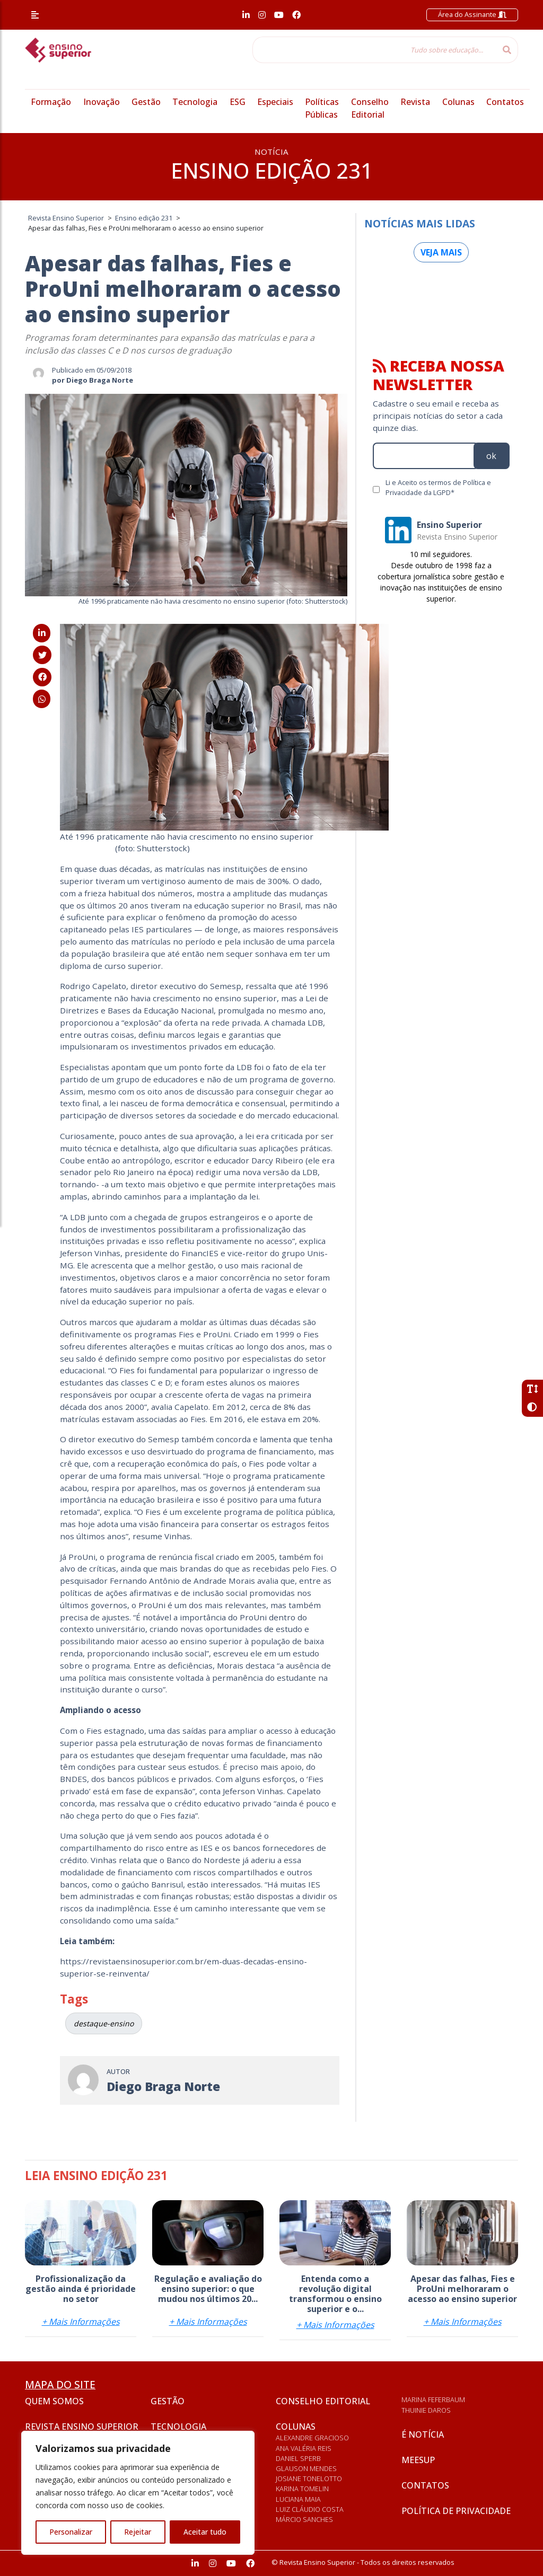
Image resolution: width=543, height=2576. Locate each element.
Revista (415, 102)
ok (491, 456)
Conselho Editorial (323, 2401)
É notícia (422, 2434)
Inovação (101, 102)
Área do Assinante (472, 14)
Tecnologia (194, 102)
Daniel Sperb (298, 2458)
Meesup (418, 2460)
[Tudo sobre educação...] (374, 50)
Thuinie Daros (426, 2410)
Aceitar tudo (204, 2532)
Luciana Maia (298, 2499)
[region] (138, 2493)
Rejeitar (137, 2532)
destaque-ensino (104, 2023)
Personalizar (70, 2532)
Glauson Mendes (306, 2468)
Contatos (505, 102)
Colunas (458, 102)
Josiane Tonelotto (309, 2478)
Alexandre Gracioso (312, 2437)
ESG (238, 102)
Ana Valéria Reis (303, 2448)
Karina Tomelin (302, 2488)
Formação (51, 102)
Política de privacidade (456, 2511)
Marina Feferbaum (433, 2399)
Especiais (275, 102)
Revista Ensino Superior (81, 2426)
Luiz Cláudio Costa (310, 2509)
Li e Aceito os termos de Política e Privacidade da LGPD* (438, 487)
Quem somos (54, 2401)
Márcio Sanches (304, 2519)
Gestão (146, 102)
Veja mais (441, 252)
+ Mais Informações (81, 2321)
